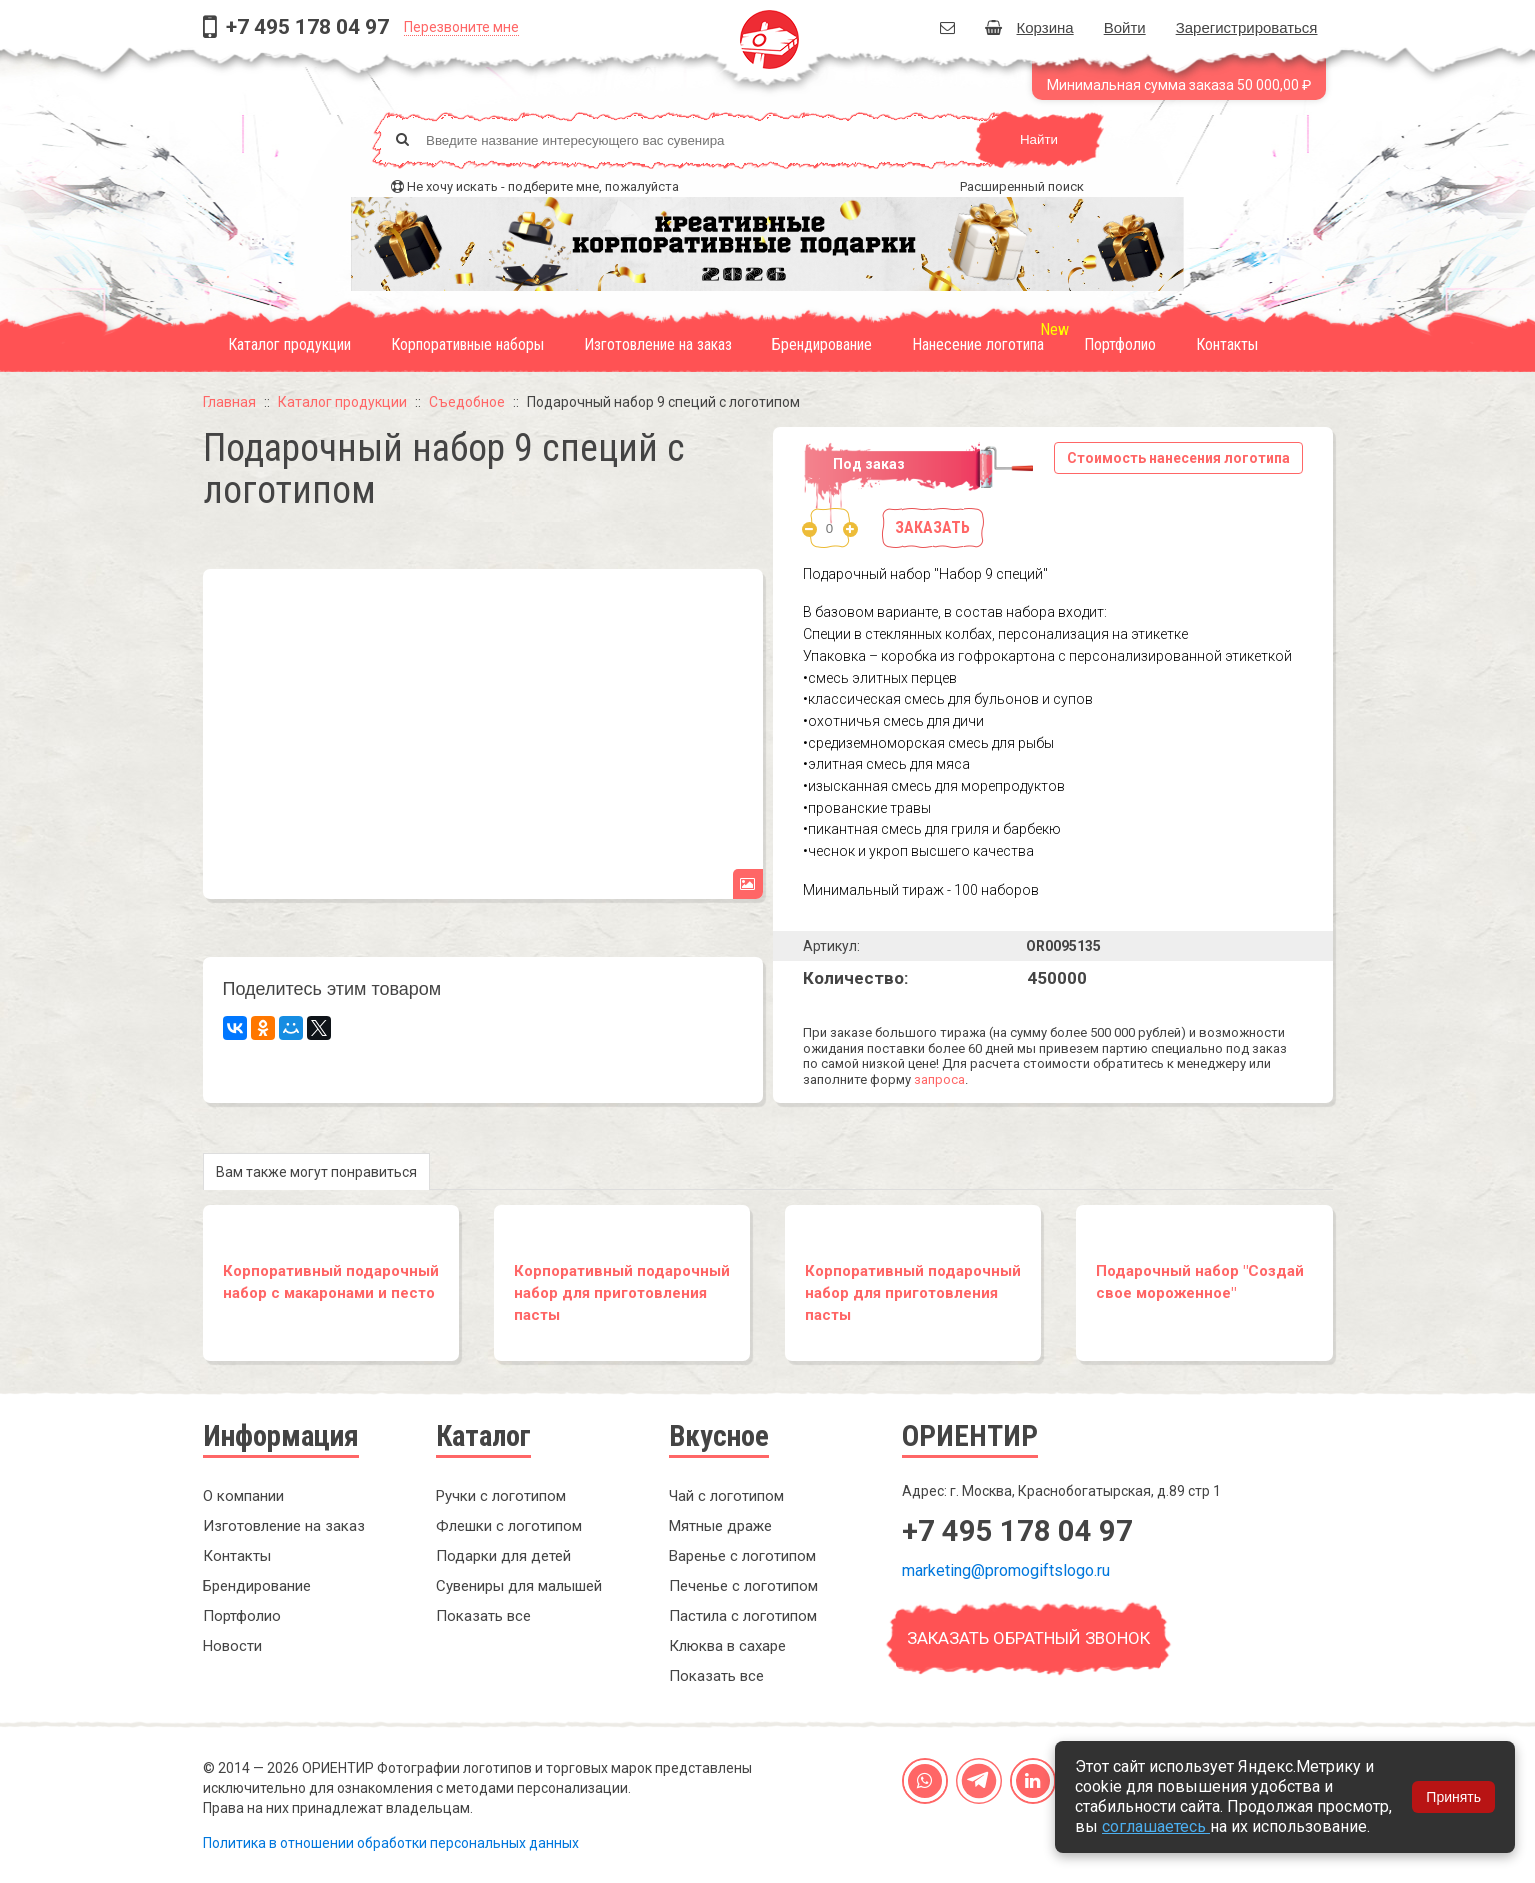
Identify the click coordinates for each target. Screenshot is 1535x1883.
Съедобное (467, 402)
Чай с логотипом (726, 1496)
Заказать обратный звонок (1028, 1638)
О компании (243, 1496)
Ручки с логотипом (501, 1496)
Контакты (1227, 344)
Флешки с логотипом (509, 1526)
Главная (229, 402)
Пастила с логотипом (743, 1616)
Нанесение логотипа (978, 344)
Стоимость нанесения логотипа (1178, 458)
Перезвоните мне (461, 27)
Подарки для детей (503, 1556)
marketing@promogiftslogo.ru (1006, 1570)
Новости (232, 1646)
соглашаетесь (1156, 1826)
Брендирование (822, 344)
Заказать (932, 527)
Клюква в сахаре (727, 1646)
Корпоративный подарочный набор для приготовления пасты (622, 1293)
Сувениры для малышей (519, 1586)
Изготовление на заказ (658, 344)
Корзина (1029, 27)
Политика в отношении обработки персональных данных (391, 1843)
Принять (1453, 1797)
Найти (1039, 139)
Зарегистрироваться (1247, 27)
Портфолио (1120, 344)
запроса (939, 1079)
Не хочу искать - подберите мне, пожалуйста (543, 186)
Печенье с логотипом (743, 1586)
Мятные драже (720, 1526)
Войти (1125, 27)
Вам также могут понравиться (316, 1172)
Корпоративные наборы (467, 344)
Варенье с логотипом (742, 1556)
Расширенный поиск (1022, 186)
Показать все (483, 1616)
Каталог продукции (289, 344)
